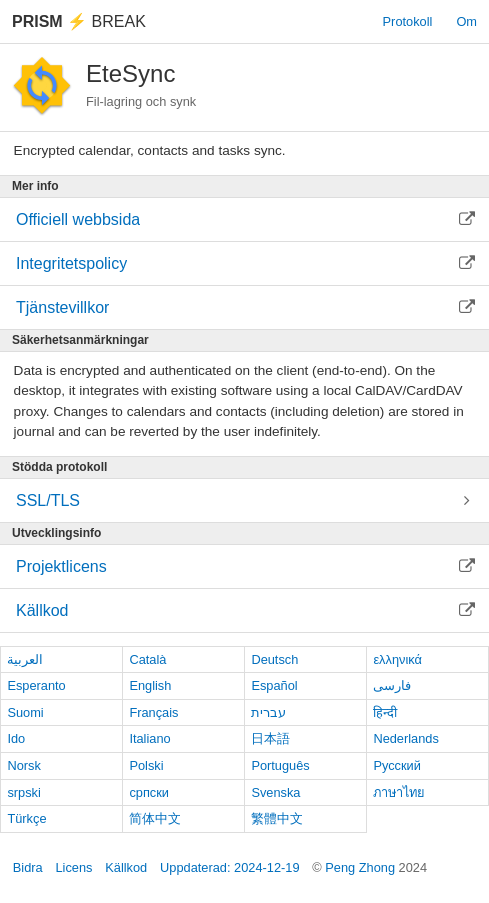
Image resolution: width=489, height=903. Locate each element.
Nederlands (405, 738)
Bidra (28, 867)
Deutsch (274, 659)
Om (466, 21)
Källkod (126, 867)
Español (274, 685)
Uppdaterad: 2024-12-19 (229, 867)
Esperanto (36, 685)
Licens (73, 867)
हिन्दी (385, 712)
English (150, 685)
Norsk (23, 765)
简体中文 (155, 818)
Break (79, 21)
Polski (146, 765)
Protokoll (408, 21)
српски (149, 792)
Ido (16, 738)
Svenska (275, 792)
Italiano (149, 738)
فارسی (392, 685)
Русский (396, 765)
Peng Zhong (361, 867)
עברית (268, 712)
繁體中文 (277, 818)
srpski (23, 792)
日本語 (270, 738)
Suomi (25, 712)
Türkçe (26, 818)
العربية (25, 659)
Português (280, 765)
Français (153, 712)
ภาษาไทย (399, 792)
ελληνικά (397, 659)
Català (147, 659)
